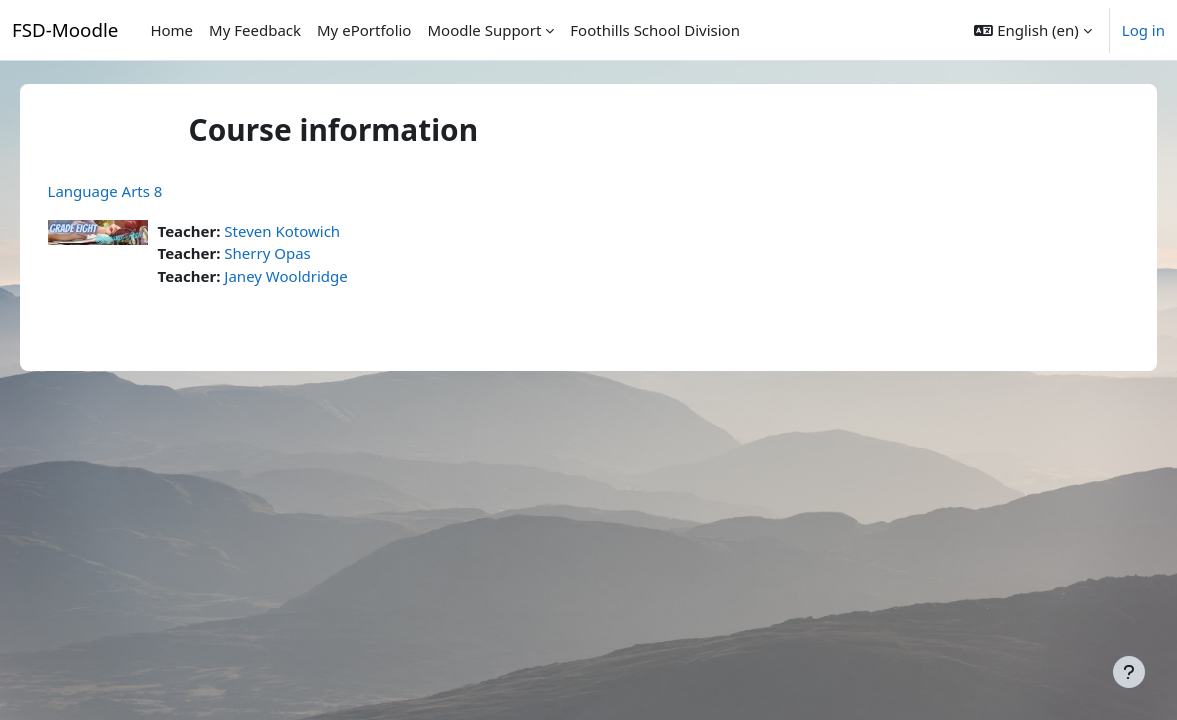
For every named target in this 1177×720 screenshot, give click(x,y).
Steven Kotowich (311, 231)
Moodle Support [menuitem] (484, 30)
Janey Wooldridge (314, 276)
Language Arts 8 (133, 191)
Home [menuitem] (171, 30)
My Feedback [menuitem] (255, 30)
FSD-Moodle (65, 29)
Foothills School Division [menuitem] (655, 30)
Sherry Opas (296, 253)
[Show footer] (1129, 672)
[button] (1032, 30)
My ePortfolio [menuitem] (364, 30)
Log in (1143, 30)
